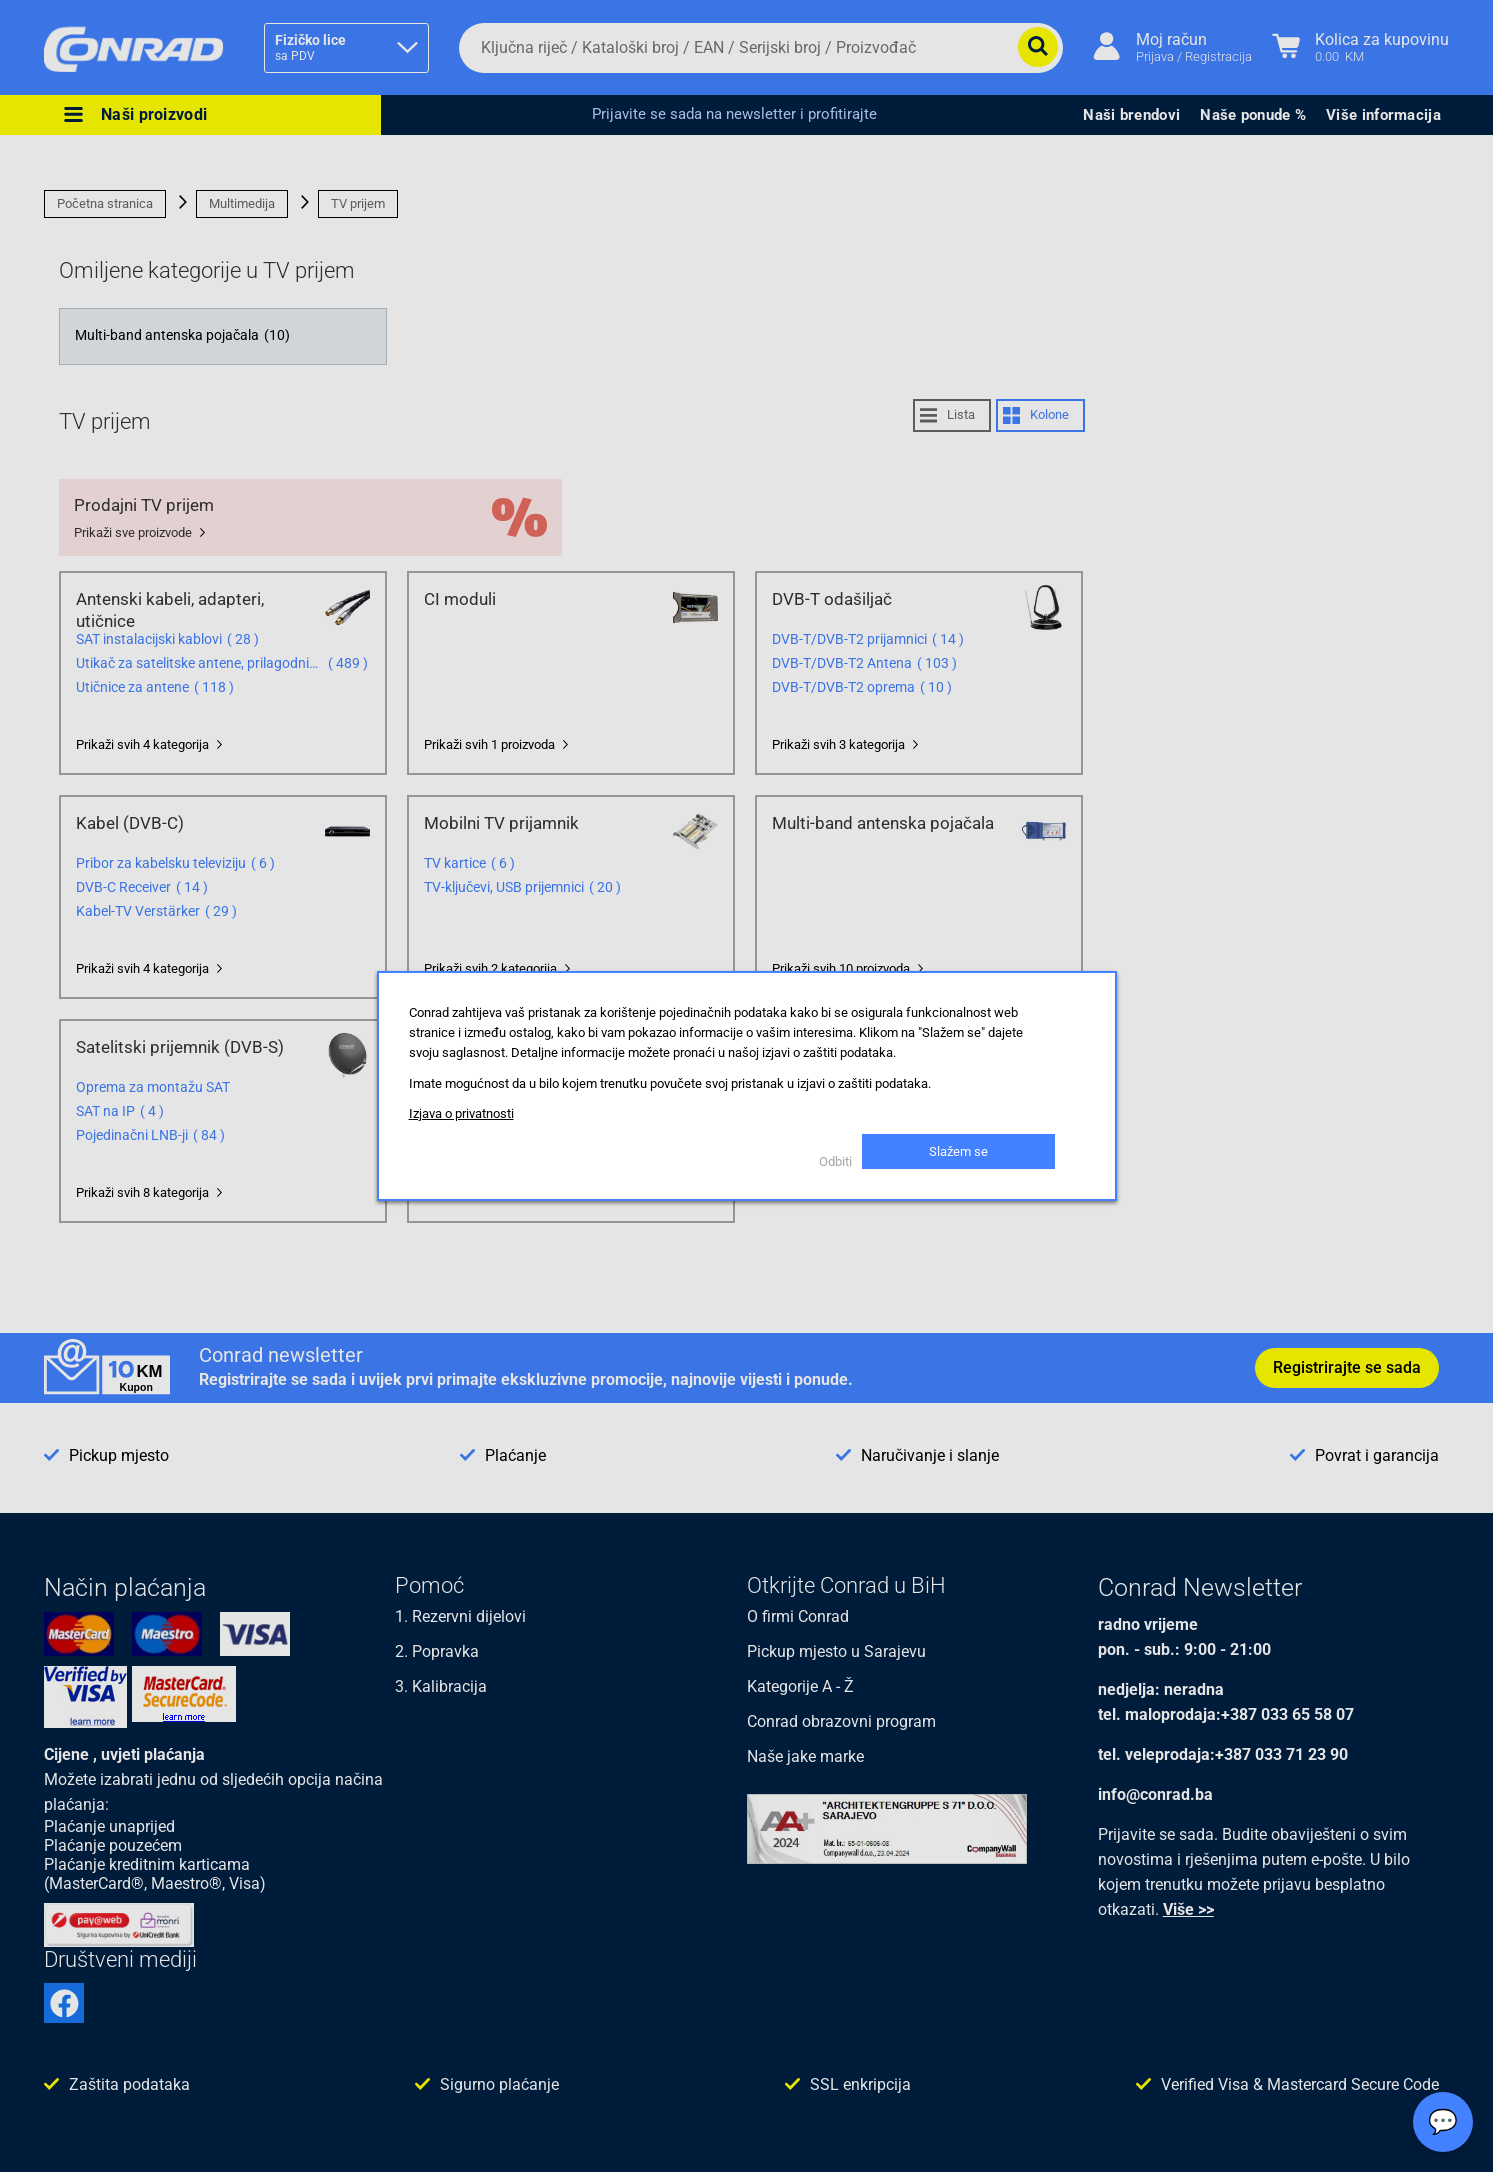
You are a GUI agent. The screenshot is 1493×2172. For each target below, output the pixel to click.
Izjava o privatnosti (461, 1113)
